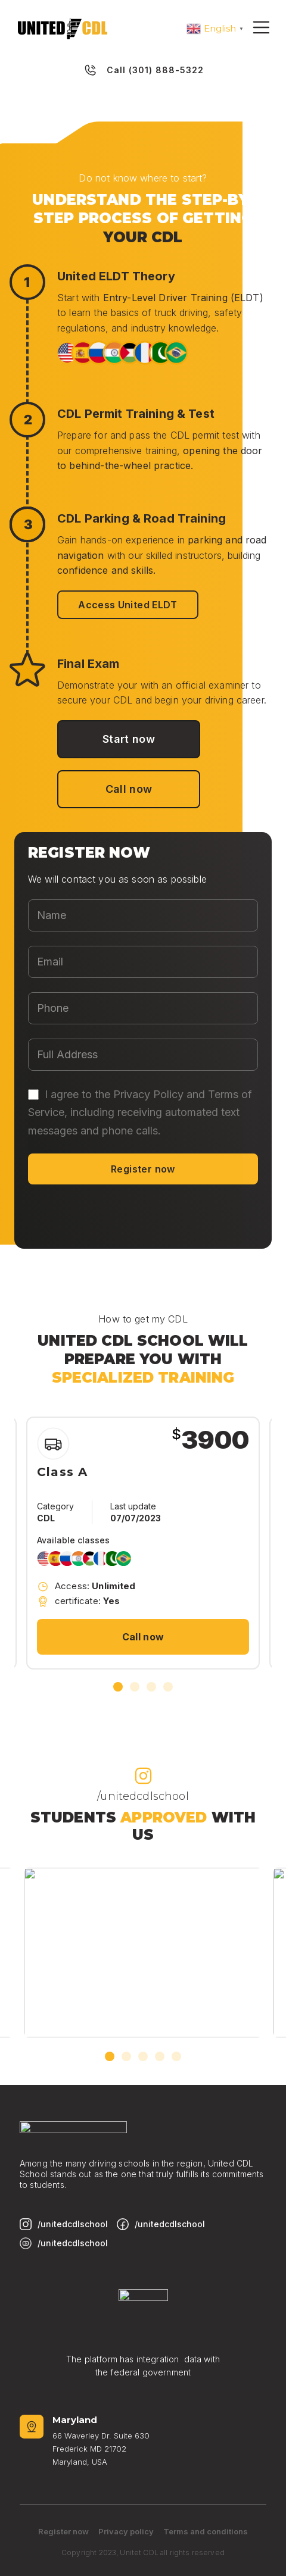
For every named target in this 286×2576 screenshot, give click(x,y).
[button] (118, 1687)
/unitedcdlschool (142, 1796)
